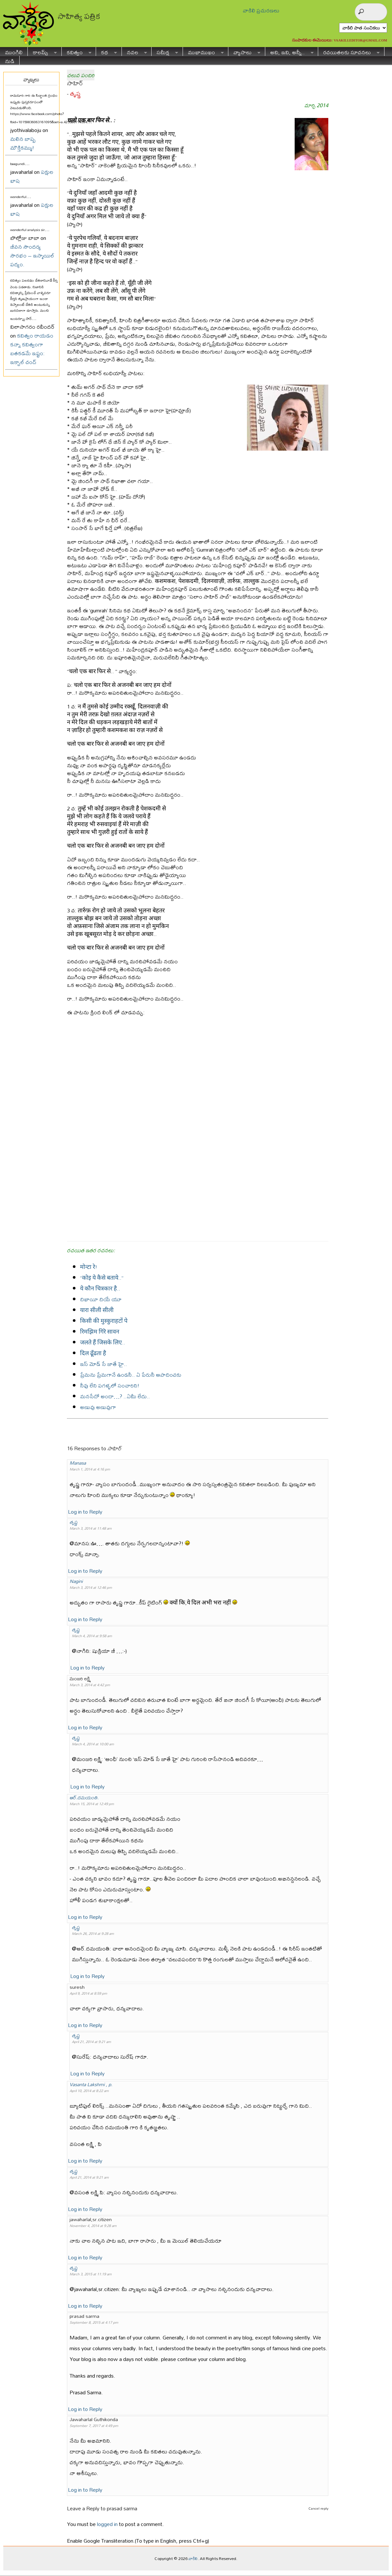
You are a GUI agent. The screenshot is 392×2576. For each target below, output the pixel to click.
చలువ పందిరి (80, 75)
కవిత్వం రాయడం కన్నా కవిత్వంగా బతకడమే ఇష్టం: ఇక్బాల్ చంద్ (31, 348)
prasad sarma (122, 2508)
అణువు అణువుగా (98, 1407)
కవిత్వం (76, 51)
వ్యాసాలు (244, 51)
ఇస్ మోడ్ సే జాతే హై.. (103, 1363)
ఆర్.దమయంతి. (84, 1797)
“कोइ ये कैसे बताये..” (101, 1277)
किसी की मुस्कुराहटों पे (103, 1320)
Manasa (78, 1463)
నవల (134, 51)
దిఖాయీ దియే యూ (101, 1299)
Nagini (76, 1581)
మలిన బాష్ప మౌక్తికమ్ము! (23, 143)
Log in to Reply (85, 1511)
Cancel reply (318, 2508)
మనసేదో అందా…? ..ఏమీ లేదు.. (115, 1396)
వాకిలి (193, 2558)
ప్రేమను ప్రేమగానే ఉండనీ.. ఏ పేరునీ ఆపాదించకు (130, 1374)
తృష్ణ (75, 94)
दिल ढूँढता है (93, 1353)
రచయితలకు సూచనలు (349, 51)
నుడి (9, 60)
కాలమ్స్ (42, 51)
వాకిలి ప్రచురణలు (261, 10)
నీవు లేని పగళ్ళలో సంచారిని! (109, 1385)
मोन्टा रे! (88, 1266)
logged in (107, 2523)
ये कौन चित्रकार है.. (100, 1288)
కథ (106, 51)
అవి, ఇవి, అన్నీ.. (289, 51)
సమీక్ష (165, 51)
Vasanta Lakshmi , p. (91, 2084)
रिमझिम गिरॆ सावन (99, 1331)
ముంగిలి (14, 51)
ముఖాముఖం (203, 51)
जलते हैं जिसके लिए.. (102, 1342)
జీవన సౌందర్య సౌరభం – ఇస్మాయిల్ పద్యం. (32, 255)
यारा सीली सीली (97, 1310)
